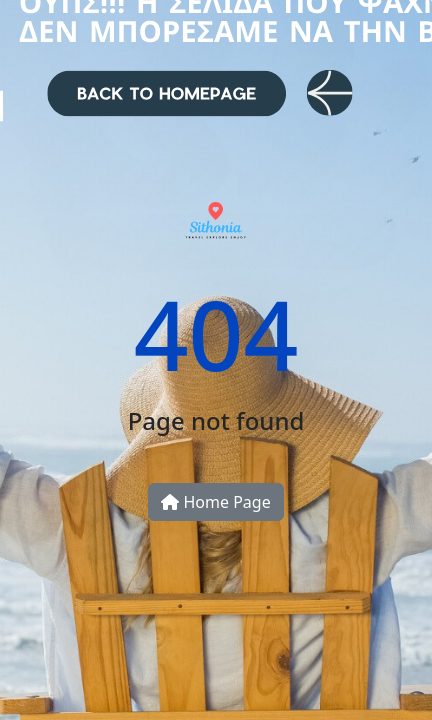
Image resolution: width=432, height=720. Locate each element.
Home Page (215, 502)
